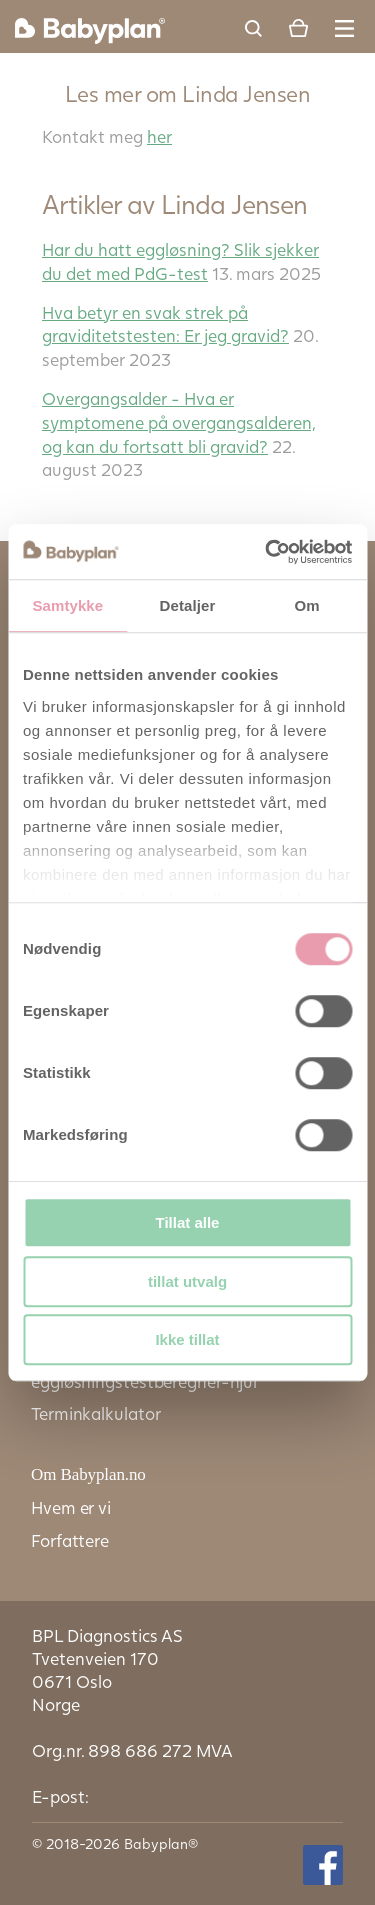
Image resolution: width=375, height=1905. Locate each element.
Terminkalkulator (95, 1413)
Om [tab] (307, 605)
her (159, 136)
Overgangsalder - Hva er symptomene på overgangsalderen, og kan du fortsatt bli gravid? (179, 422)
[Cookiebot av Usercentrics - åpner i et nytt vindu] (267, 552)
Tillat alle (188, 1222)
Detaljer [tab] (188, 605)
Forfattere (70, 1540)
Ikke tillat (187, 1339)
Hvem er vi (71, 1507)
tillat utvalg (187, 1281)
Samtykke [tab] (67, 605)
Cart (298, 28)
